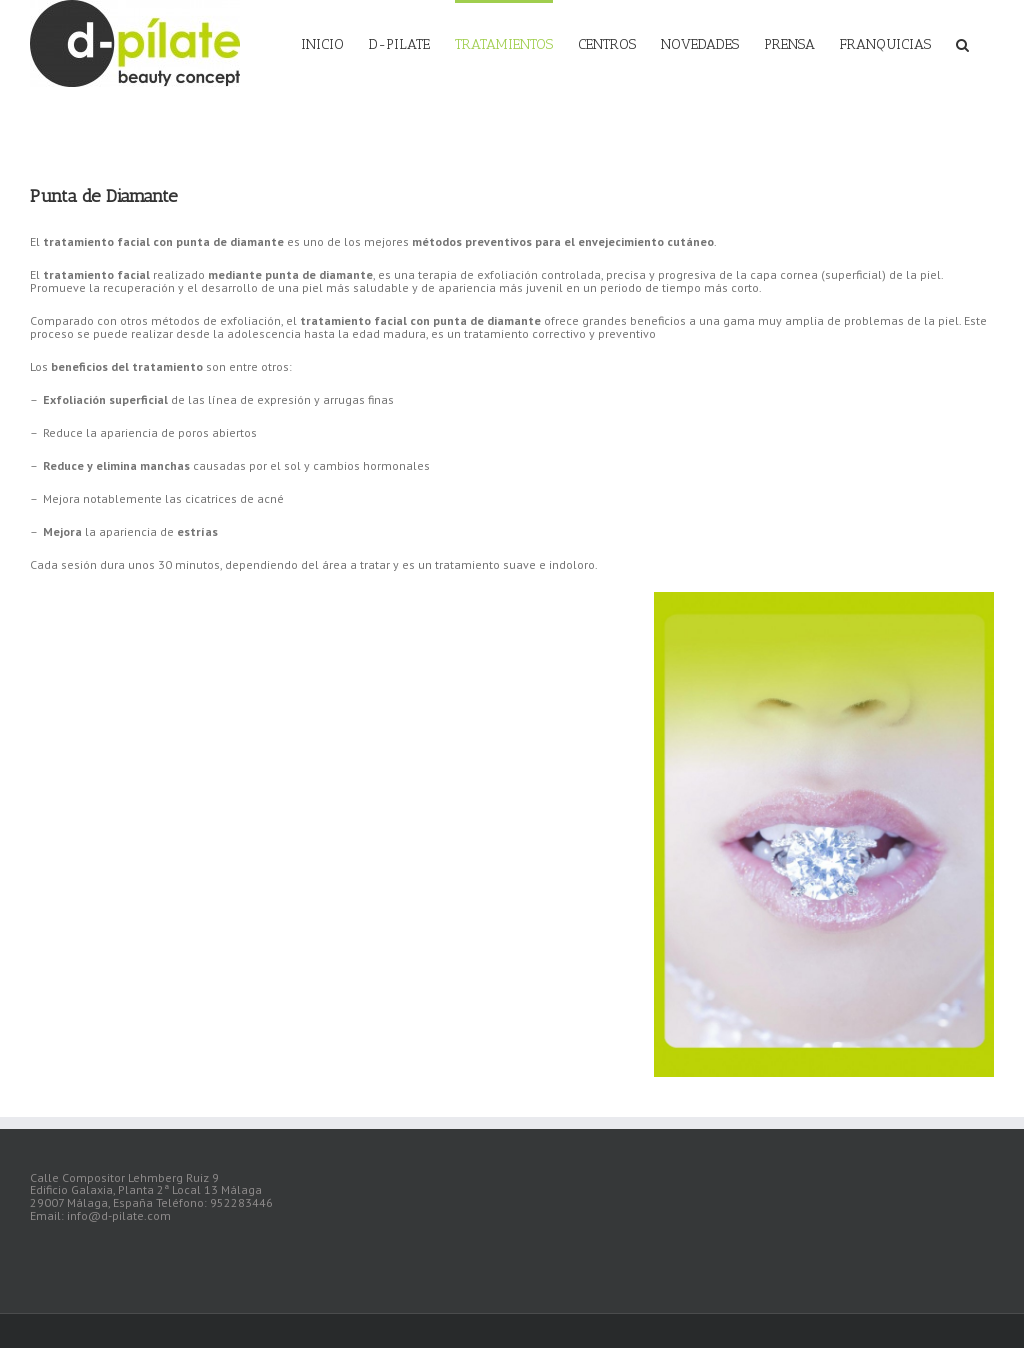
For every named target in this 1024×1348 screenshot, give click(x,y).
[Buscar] (962, 43)
